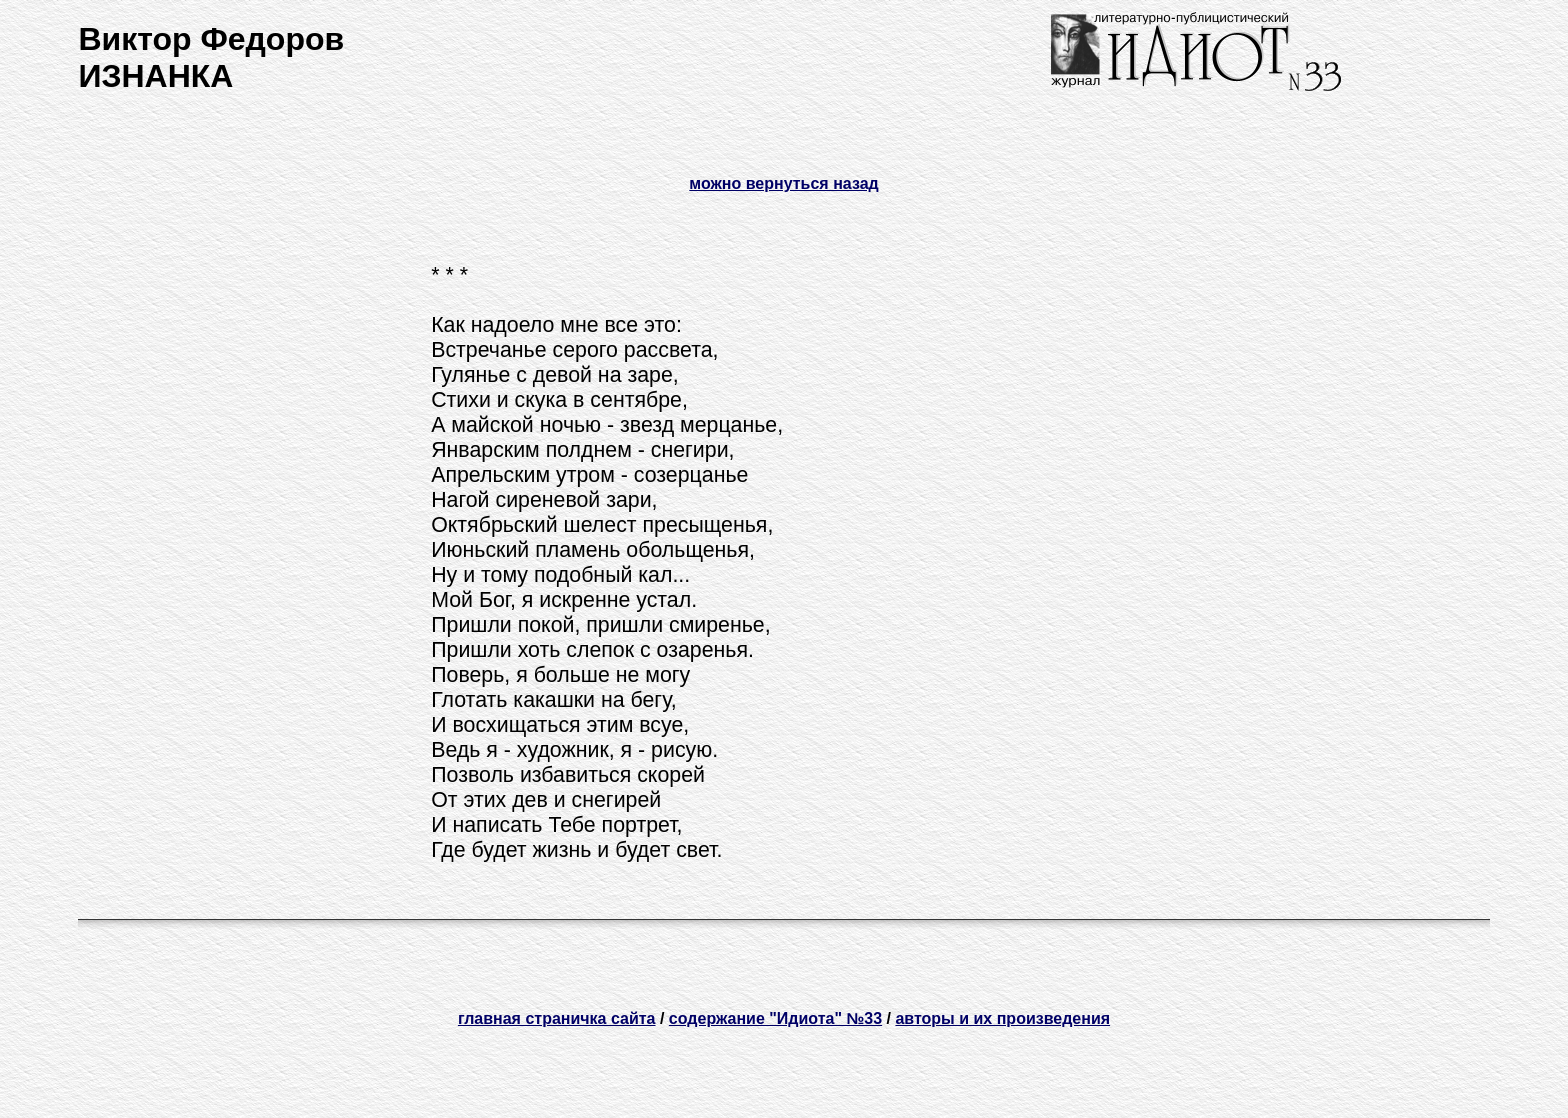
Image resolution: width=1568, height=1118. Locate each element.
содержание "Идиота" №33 (775, 1018)
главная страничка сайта (557, 1018)
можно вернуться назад (783, 183)
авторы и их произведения (1002, 1018)
